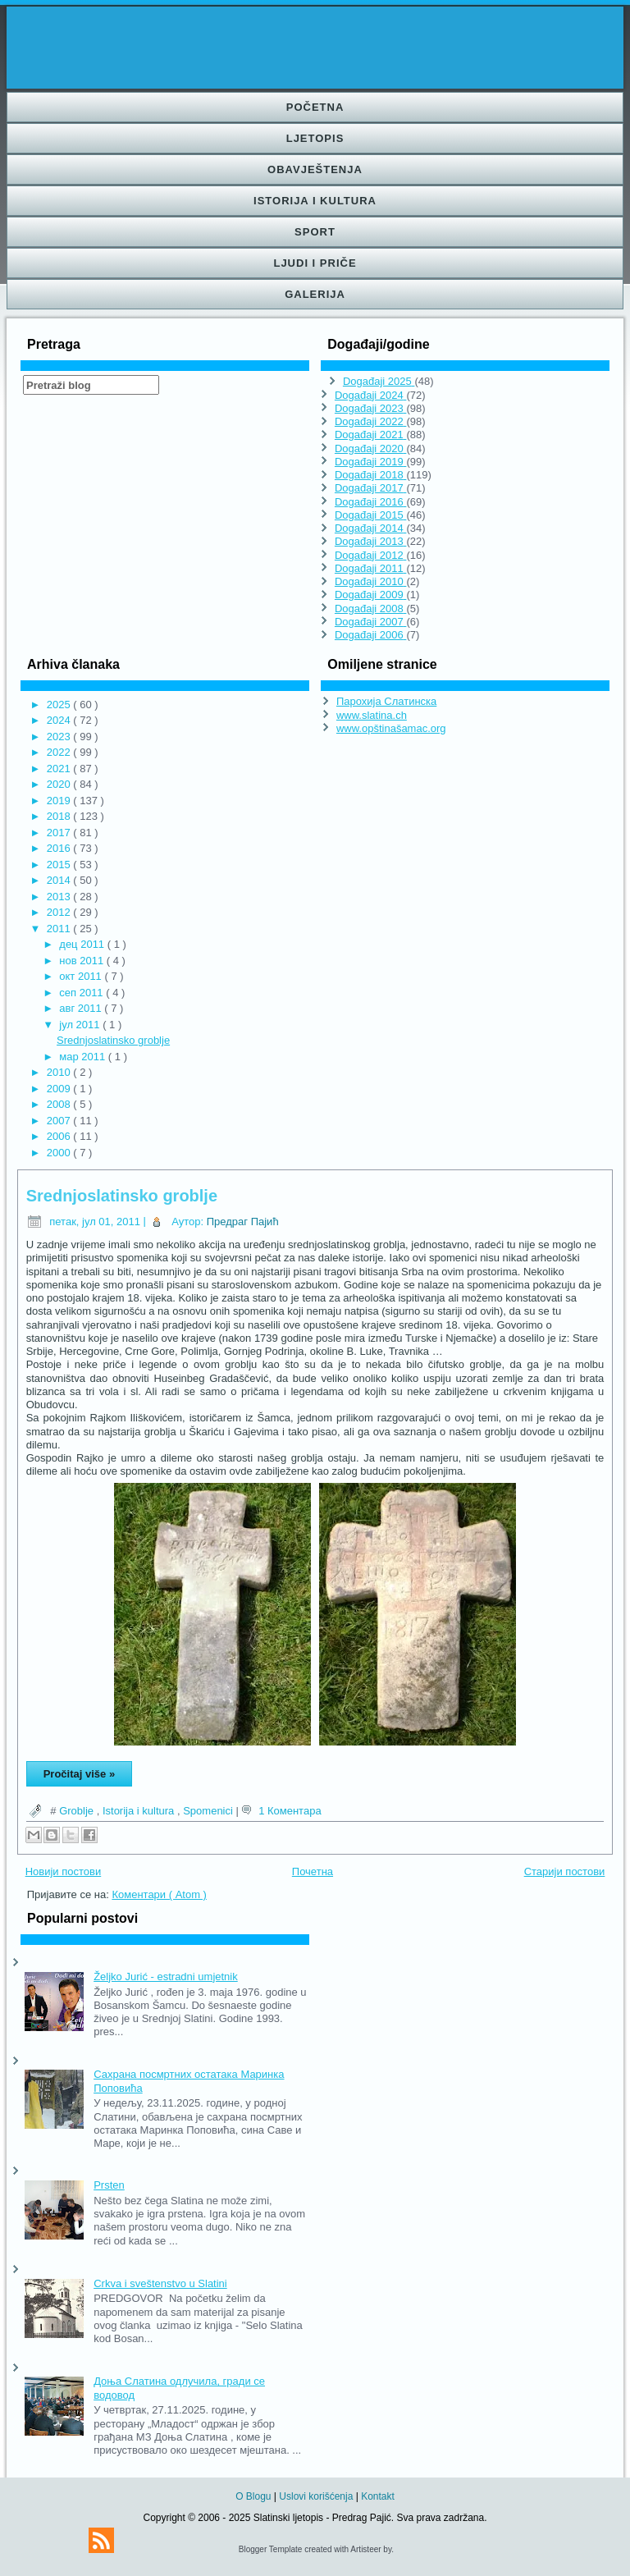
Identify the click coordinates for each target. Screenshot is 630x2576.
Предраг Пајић (243, 1221)
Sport (315, 232)
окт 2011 (81, 976)
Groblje (78, 1811)
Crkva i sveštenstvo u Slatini (160, 2283)
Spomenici (209, 1811)
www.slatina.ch (371, 715)
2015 (60, 864)
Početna (315, 107)
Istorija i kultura (315, 200)
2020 (60, 784)
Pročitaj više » (79, 1774)
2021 (60, 768)
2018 (60, 816)
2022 (60, 752)
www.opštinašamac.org (391, 728)
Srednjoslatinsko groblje (113, 1040)
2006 (60, 1136)
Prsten (109, 2185)
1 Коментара (290, 1811)
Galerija (315, 294)
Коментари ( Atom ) (159, 1894)
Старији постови (564, 1871)
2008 (60, 1104)
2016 (60, 848)
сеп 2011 (82, 992)
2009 (60, 1088)
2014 (60, 880)
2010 (60, 1072)
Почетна (312, 1871)
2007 (60, 1120)
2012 (60, 912)
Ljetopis (315, 138)
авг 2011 (81, 1008)
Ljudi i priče (314, 263)
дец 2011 (83, 944)
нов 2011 (82, 960)
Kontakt (378, 2496)
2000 (60, 1152)
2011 (60, 928)
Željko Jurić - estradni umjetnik (166, 1976)
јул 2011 (81, 1024)
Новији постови (63, 1871)
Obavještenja (315, 169)
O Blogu (254, 2496)
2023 (60, 736)
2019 (60, 800)
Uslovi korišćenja (317, 2496)
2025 (60, 704)
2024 (60, 720)
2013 (60, 896)
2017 (60, 832)
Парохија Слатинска (386, 701)
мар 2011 (83, 1056)
